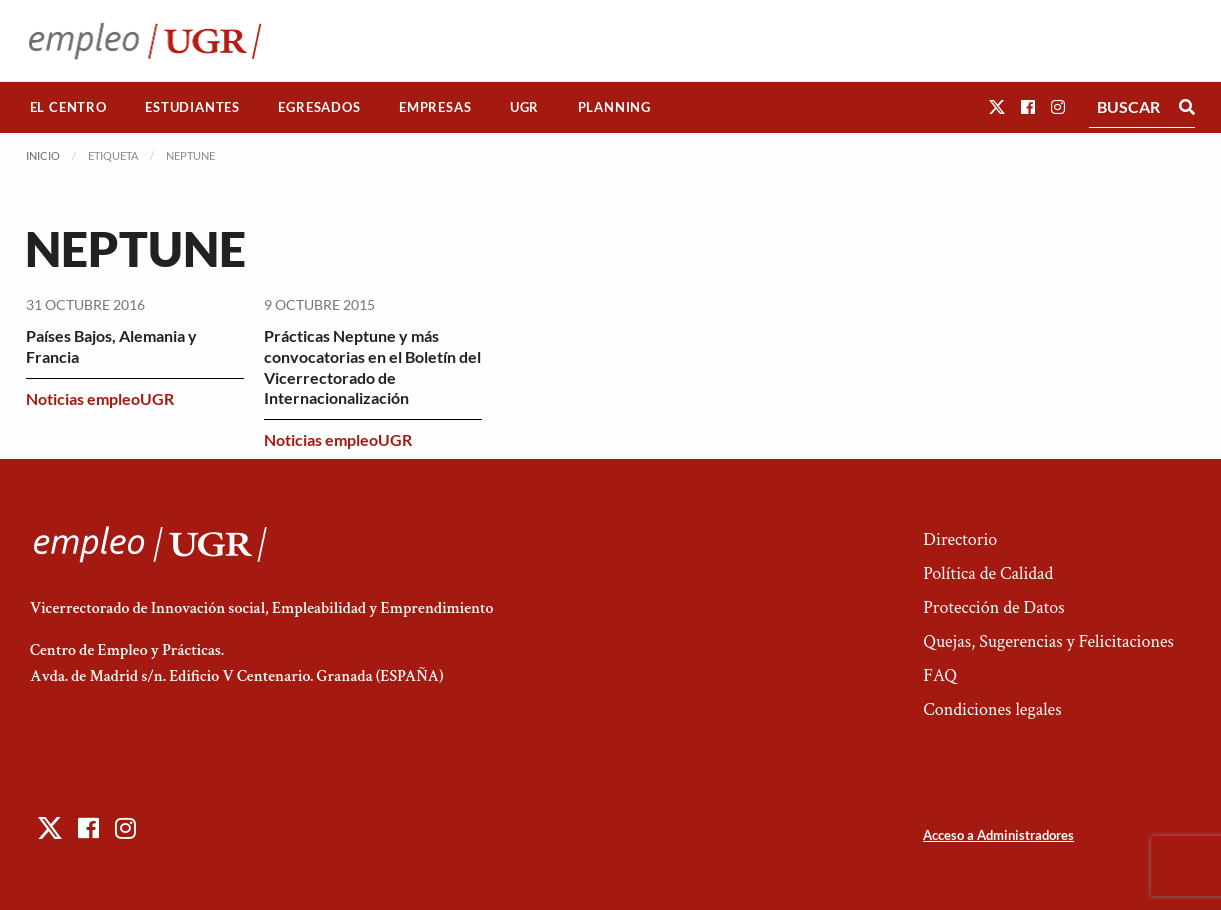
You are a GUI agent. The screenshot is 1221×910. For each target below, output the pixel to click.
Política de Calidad (988, 573)
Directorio (960, 539)
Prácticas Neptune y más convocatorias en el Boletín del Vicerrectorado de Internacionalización (372, 366)
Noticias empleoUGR (100, 398)
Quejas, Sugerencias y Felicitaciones (1048, 641)
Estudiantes (192, 107)
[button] (997, 106)
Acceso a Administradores (998, 835)
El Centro (68, 107)
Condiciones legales (992, 709)
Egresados (319, 107)
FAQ (940, 675)
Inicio (43, 155)
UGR (524, 107)
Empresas (435, 107)
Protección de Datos (993, 607)
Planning (614, 107)
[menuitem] (69, 107)
